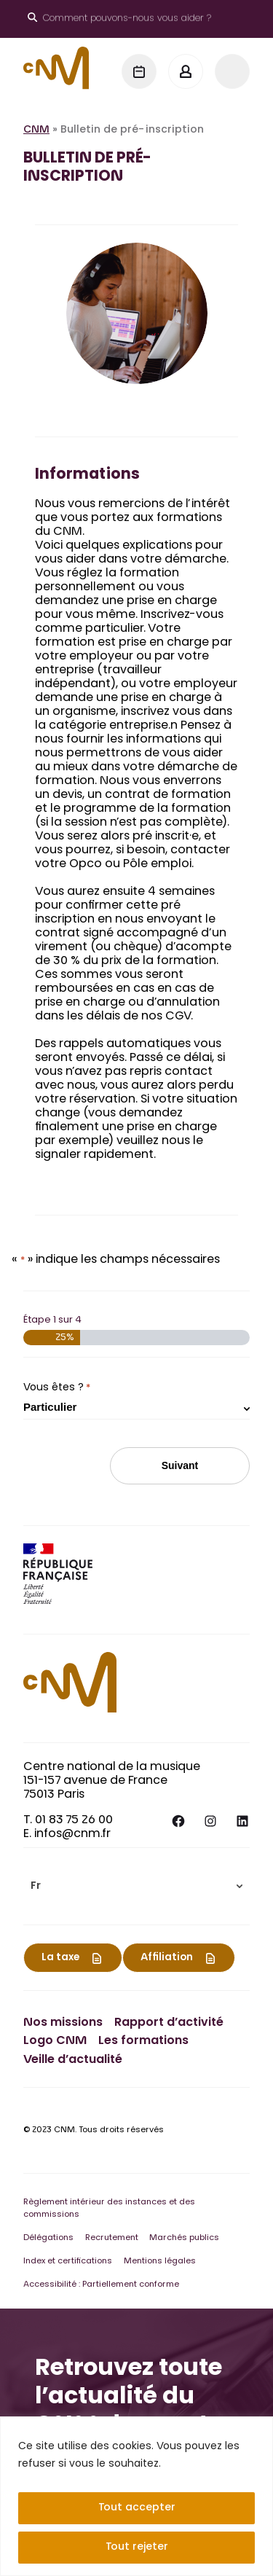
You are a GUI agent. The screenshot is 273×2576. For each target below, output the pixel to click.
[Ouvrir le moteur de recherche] (119, 19)
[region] (136, 2496)
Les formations (143, 2041)
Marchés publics (184, 2238)
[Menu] (232, 71)
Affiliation (167, 1958)
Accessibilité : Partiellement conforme (101, 2285)
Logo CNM (55, 2041)
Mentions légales (160, 2262)
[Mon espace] (185, 71)
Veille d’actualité (72, 2060)
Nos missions (63, 2023)
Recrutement (111, 2238)
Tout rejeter (137, 2547)
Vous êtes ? (56, 1388)
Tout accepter (136, 2508)
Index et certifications (67, 2262)
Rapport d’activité (168, 2023)
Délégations (48, 2238)
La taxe (60, 1958)
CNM (36, 130)
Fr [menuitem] (36, 1887)
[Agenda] (139, 71)
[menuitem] (136, 1886)
